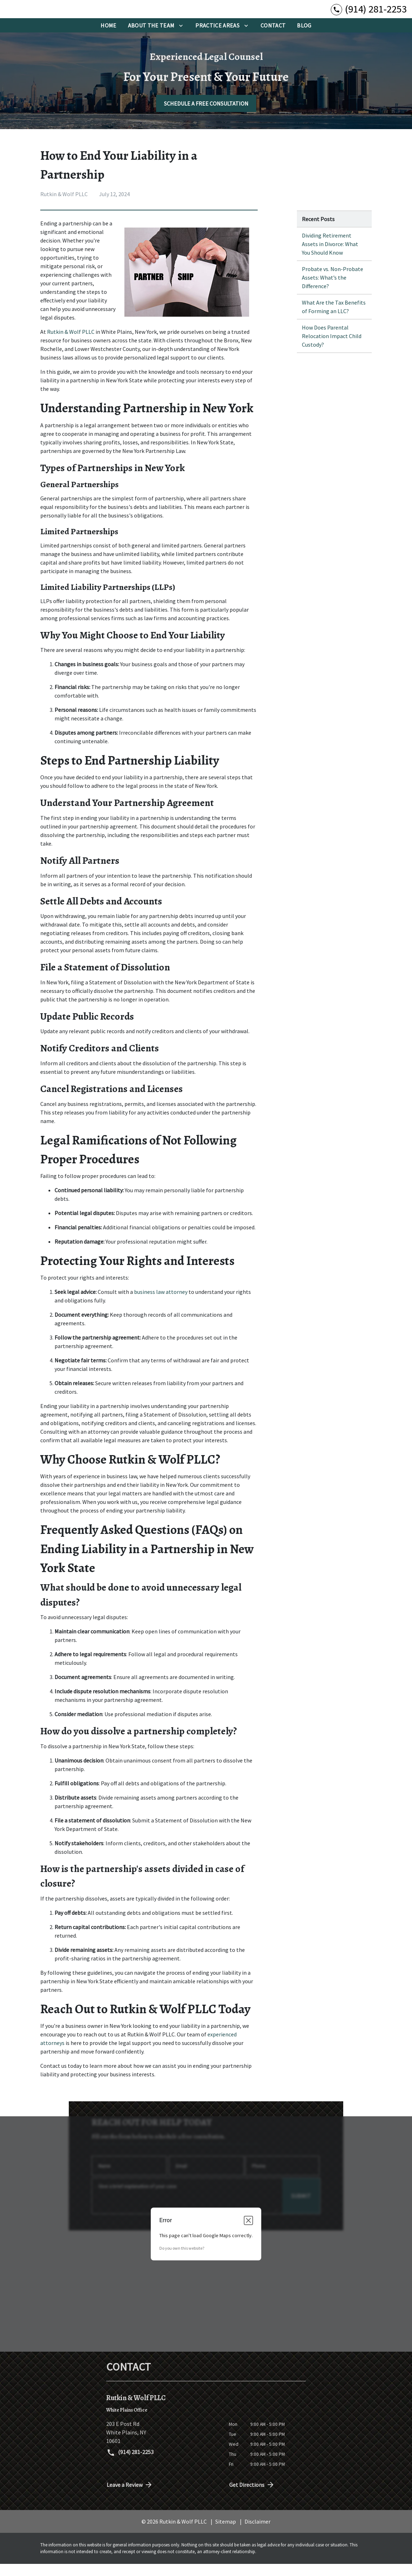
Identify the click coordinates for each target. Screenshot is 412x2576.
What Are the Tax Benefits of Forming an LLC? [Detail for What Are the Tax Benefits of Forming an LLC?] (334, 319)
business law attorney (161, 1304)
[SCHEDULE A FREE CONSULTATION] (206, 115)
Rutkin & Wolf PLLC (71, 344)
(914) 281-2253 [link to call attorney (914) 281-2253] (130, 2465)
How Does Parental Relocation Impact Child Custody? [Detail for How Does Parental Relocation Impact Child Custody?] (331, 348)
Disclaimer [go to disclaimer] (257, 2533)
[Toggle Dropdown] (181, 37)
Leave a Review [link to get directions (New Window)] (130, 2497)
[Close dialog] (248, 2233)
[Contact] (273, 38)
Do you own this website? (181, 2260)
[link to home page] (49, 15)
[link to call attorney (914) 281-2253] (369, 15)
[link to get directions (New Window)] (162, 2445)
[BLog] (304, 38)
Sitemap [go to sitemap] (225, 2533)
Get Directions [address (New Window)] (252, 2497)
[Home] (108, 38)
